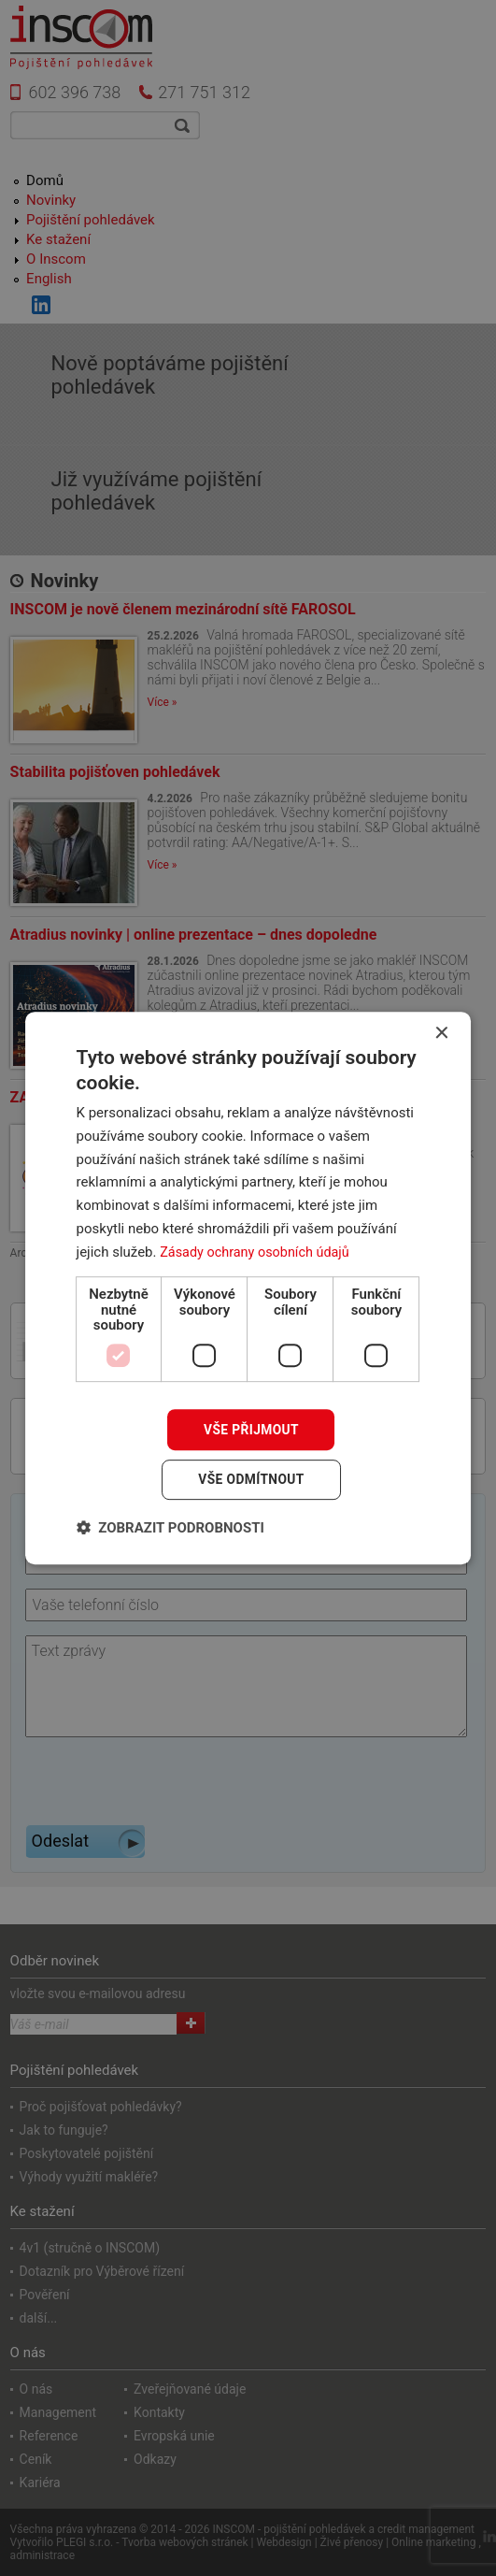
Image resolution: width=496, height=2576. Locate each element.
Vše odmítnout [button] (251, 1480)
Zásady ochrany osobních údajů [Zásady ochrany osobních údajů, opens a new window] (258, 1251)
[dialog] (248, 1288)
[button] (170, 1528)
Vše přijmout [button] (251, 1428)
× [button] (440, 1033)
